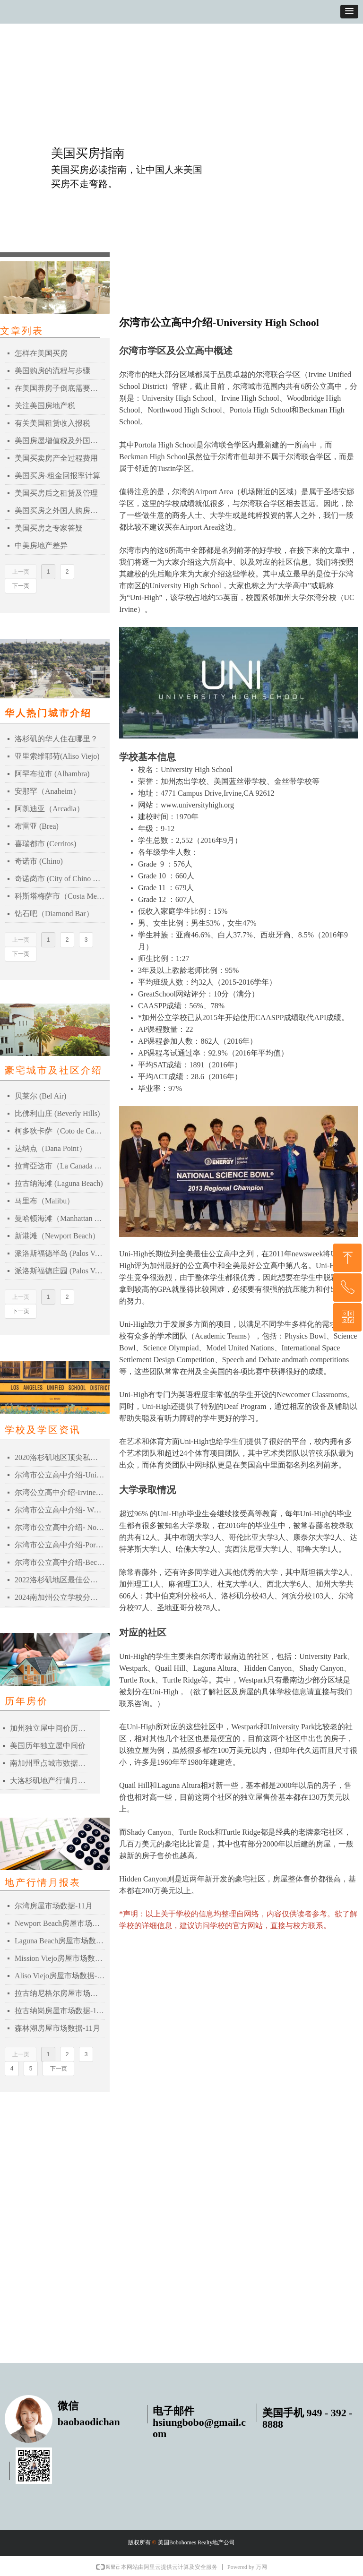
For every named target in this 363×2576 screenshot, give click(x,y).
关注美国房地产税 (45, 406)
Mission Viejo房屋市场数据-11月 (60, 1958)
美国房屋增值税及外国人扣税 (60, 441)
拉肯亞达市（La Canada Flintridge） (60, 1166)
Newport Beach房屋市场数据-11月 (60, 1923)
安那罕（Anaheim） (47, 791)
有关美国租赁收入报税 (52, 423)
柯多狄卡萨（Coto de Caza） (60, 1131)
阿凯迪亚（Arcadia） (49, 809)
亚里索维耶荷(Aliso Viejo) (57, 756)
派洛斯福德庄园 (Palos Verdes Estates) (60, 1271)
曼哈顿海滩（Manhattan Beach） (60, 1218)
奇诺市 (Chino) (39, 861)
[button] (349, 11)
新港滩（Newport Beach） (57, 1236)
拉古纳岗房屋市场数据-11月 (60, 2011)
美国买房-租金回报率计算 (57, 476)
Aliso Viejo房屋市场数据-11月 (60, 1976)
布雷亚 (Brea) (37, 826)
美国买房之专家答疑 (49, 528)
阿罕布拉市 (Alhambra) (52, 774)
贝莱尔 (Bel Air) (40, 1096)
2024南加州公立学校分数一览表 (60, 1597)
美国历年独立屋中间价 (48, 1746)
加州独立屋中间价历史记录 (48, 1728)
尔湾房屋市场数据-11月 (54, 1906)
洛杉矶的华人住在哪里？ (56, 739)
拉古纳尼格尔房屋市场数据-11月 (60, 1993)
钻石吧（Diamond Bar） (54, 914)
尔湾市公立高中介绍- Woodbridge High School (60, 1510)
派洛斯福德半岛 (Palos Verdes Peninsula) (60, 1253)
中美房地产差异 (41, 545)
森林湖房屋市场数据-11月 (57, 2028)
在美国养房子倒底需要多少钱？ (60, 388)
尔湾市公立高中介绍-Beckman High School (60, 1562)
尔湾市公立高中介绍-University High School (60, 1475)
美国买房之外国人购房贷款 (60, 511)
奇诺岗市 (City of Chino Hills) (60, 879)
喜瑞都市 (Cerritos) (45, 844)
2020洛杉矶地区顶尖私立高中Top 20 (60, 1457)
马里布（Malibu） (44, 1201)
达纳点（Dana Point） (50, 1148)
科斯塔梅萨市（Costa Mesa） (60, 896)
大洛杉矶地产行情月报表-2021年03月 (48, 1781)
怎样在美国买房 (41, 353)
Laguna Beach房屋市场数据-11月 (60, 1941)
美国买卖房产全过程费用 (56, 458)
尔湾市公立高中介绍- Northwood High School (60, 1527)
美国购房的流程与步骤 (52, 371)
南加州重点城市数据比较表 (48, 1763)
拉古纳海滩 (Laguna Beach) (59, 1183)
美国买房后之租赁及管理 (56, 493)
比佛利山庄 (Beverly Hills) (57, 1113)
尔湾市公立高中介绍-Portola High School (60, 1545)
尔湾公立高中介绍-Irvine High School (60, 1492)
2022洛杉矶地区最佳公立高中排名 (60, 1580)
